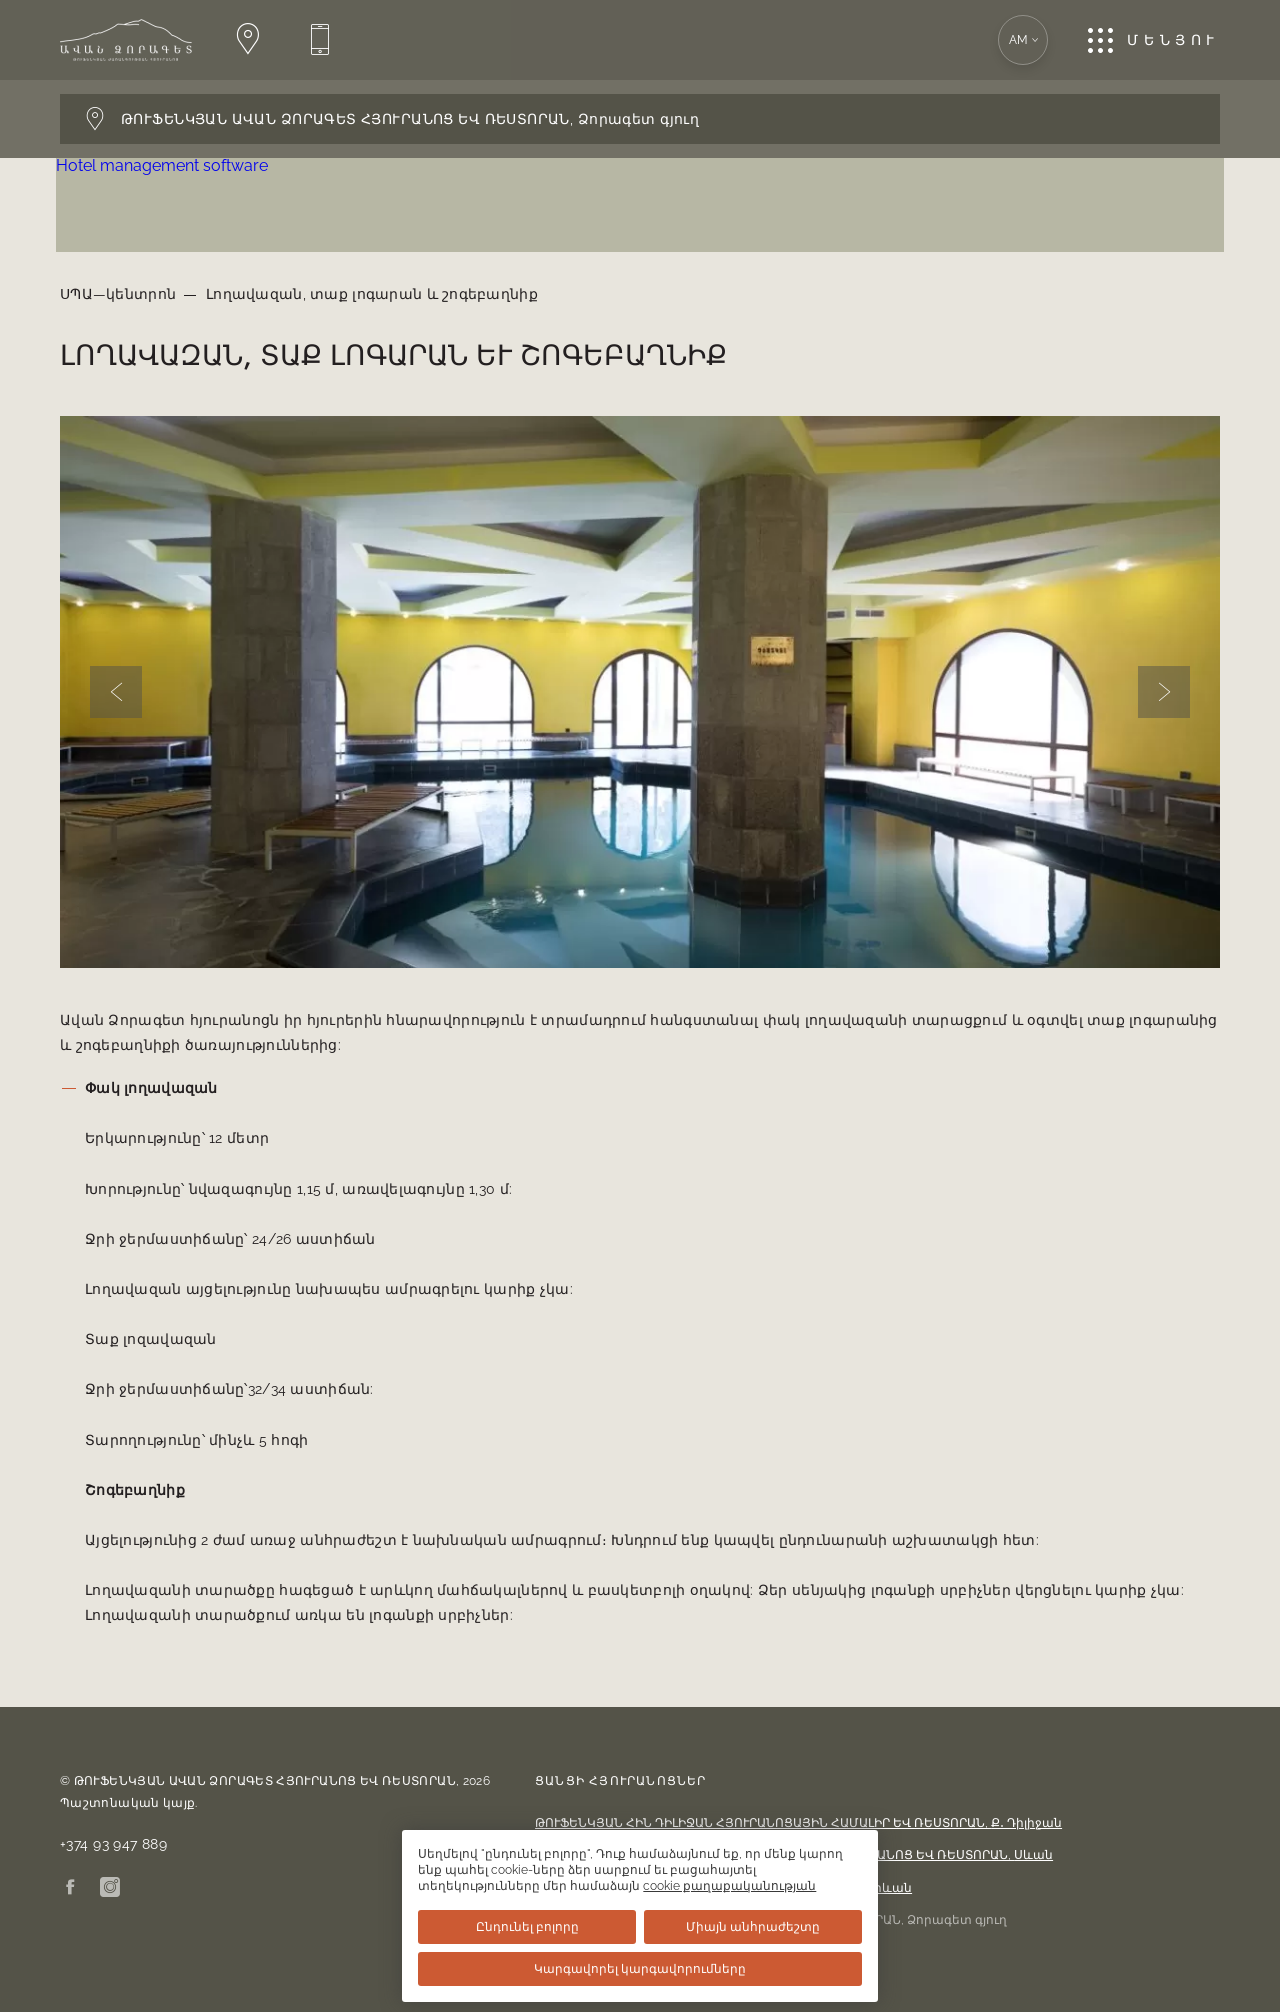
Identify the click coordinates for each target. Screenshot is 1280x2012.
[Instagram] (110, 1888)
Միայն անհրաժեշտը (765, 1927)
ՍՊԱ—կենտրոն (118, 294)
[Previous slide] (116, 692)
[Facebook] (70, 1888)
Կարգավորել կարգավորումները (640, 1969)
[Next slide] (1164, 692)
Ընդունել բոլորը (514, 1927)
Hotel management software (166, 165)
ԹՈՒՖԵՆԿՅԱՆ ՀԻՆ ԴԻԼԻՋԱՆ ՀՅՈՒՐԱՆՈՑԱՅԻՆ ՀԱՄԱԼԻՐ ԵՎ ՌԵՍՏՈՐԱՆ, (798, 1823)
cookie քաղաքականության (553, 1886)
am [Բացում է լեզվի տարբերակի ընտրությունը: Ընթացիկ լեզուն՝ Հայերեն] (1024, 40)
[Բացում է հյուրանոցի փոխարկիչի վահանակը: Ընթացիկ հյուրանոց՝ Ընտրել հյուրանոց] (640, 119)
